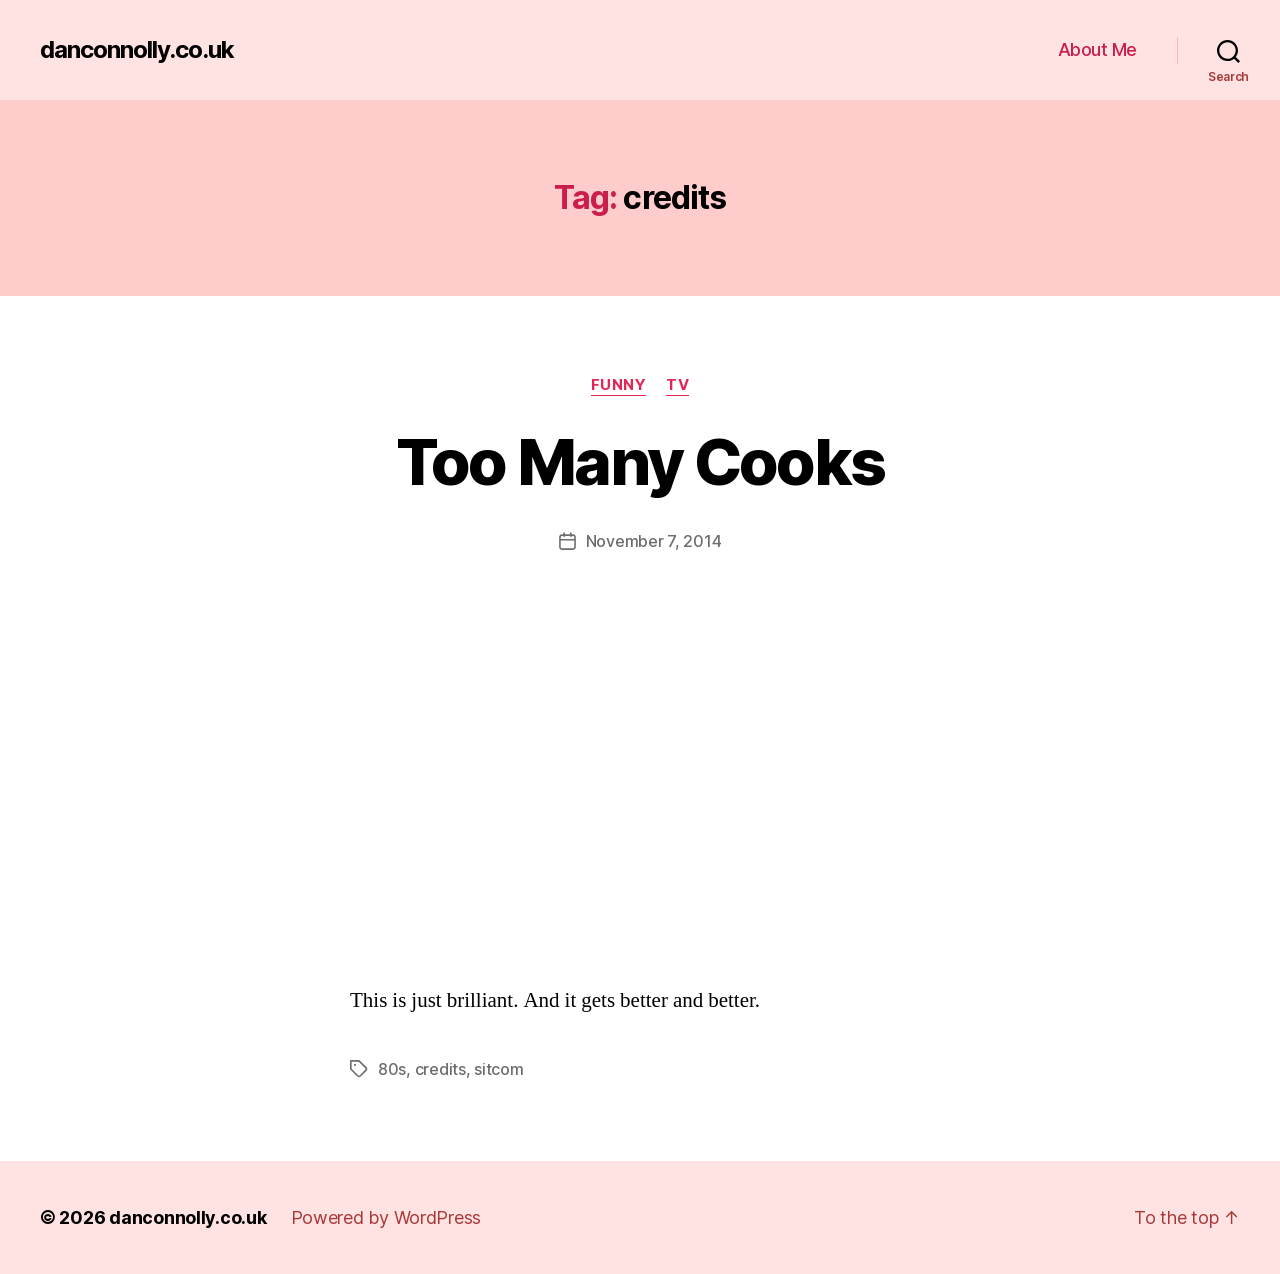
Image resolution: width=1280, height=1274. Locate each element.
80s (392, 1069)
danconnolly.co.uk (137, 50)
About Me (1097, 49)
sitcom (498, 1069)
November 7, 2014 (654, 541)
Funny (619, 385)
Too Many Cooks (640, 461)
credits (440, 1069)
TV (677, 385)
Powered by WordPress (386, 1217)
